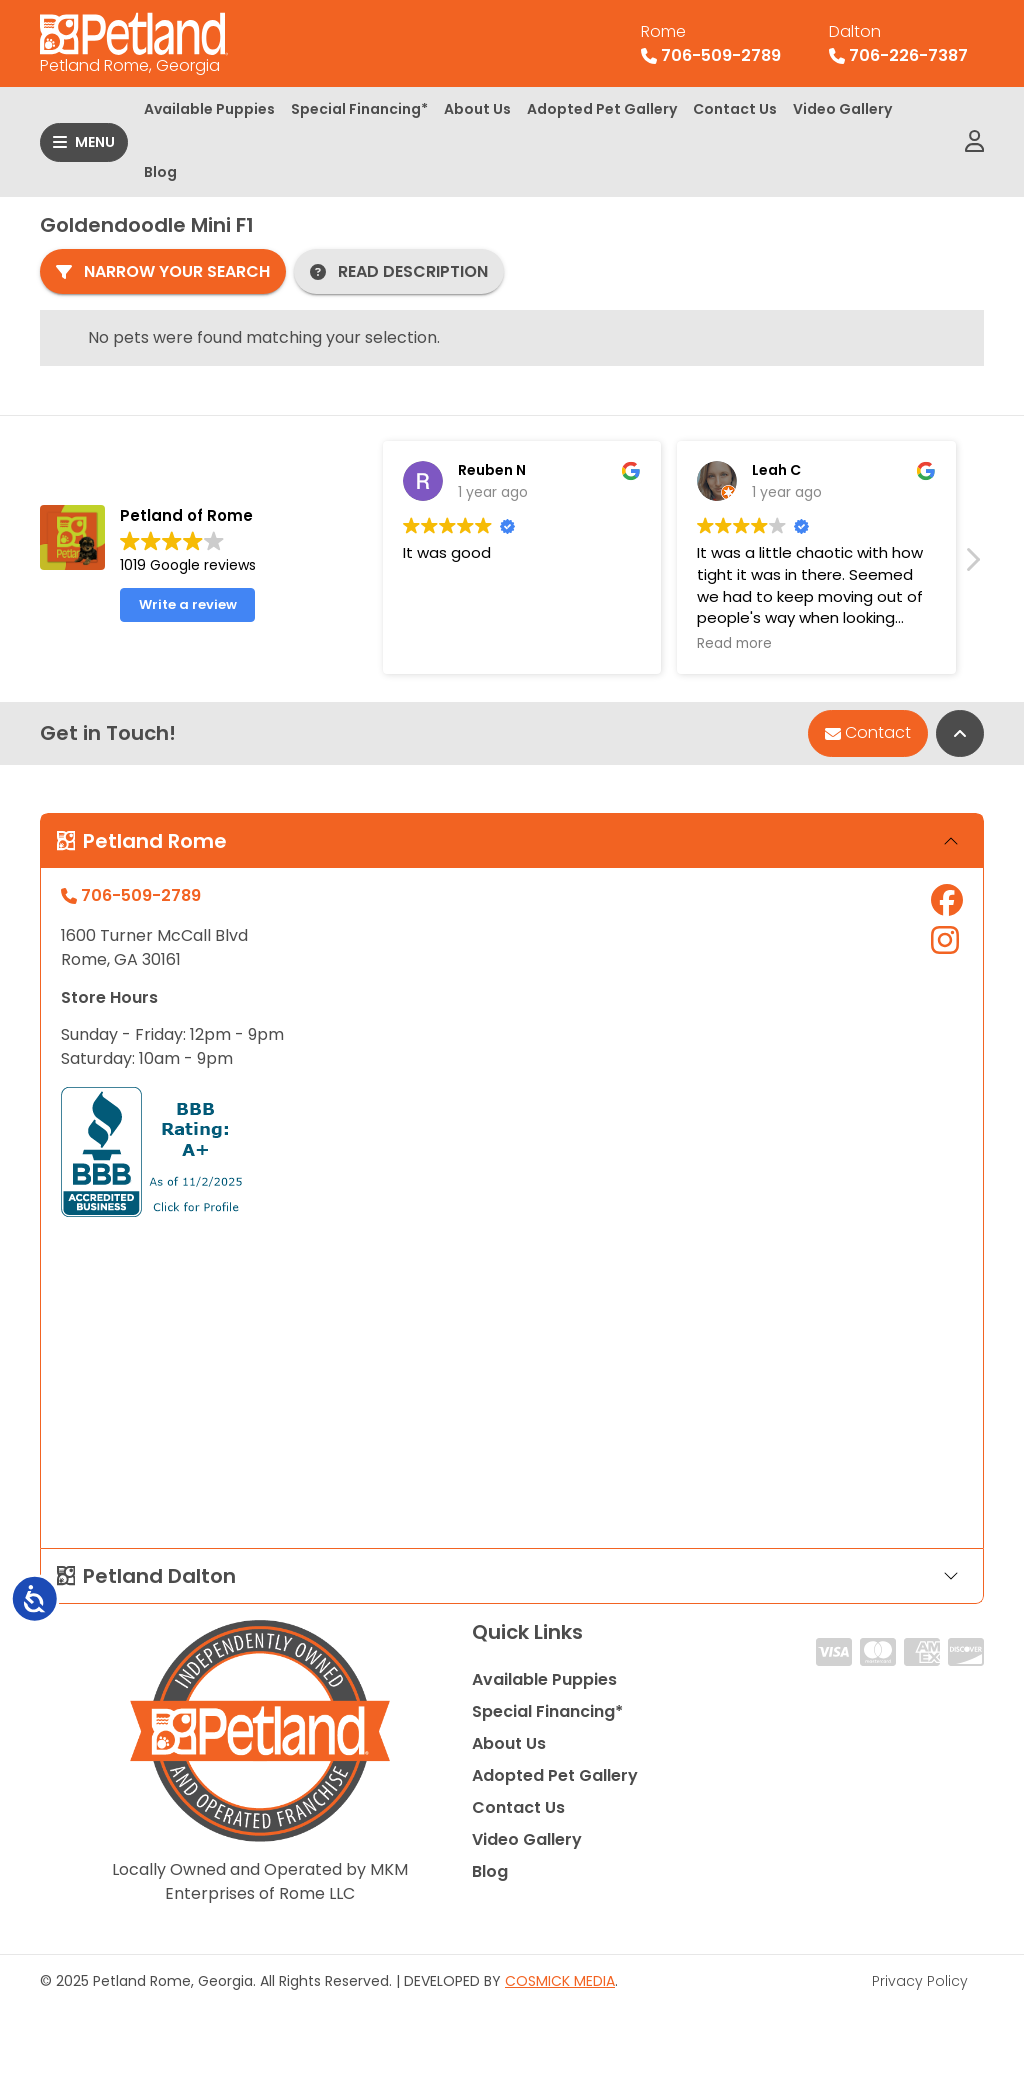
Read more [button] (734, 644)
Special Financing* (359, 109)
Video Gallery (842, 109)
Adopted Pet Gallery (602, 109)
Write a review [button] (188, 604)
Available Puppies (209, 109)
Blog (160, 172)
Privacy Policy (920, 1981)
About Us (477, 109)
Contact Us (735, 109)
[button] (972, 565)
